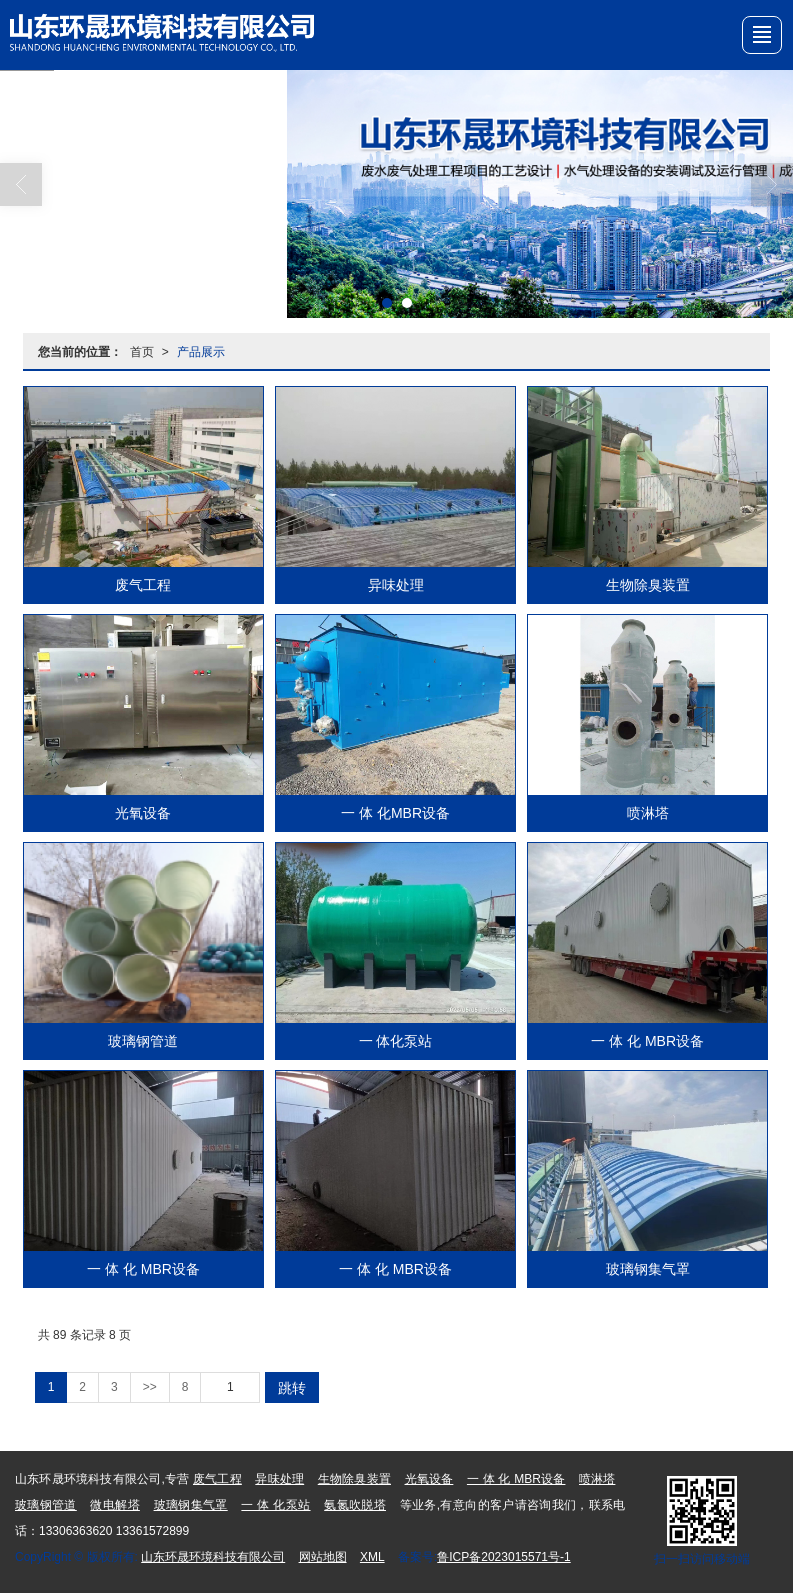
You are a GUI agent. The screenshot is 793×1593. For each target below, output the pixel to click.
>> (150, 1387)
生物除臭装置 (648, 585)
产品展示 (201, 352)
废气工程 (143, 585)
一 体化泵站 (396, 1041)
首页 (142, 352)
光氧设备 (143, 813)
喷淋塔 (648, 813)
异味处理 (396, 585)
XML (372, 1557)
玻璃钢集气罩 (648, 1269)
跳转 (292, 1388)
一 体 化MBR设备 (395, 813)
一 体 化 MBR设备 (647, 1041)
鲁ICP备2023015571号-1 (503, 1557)
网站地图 (323, 1557)
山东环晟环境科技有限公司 (213, 1557)
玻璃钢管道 (143, 1041)
